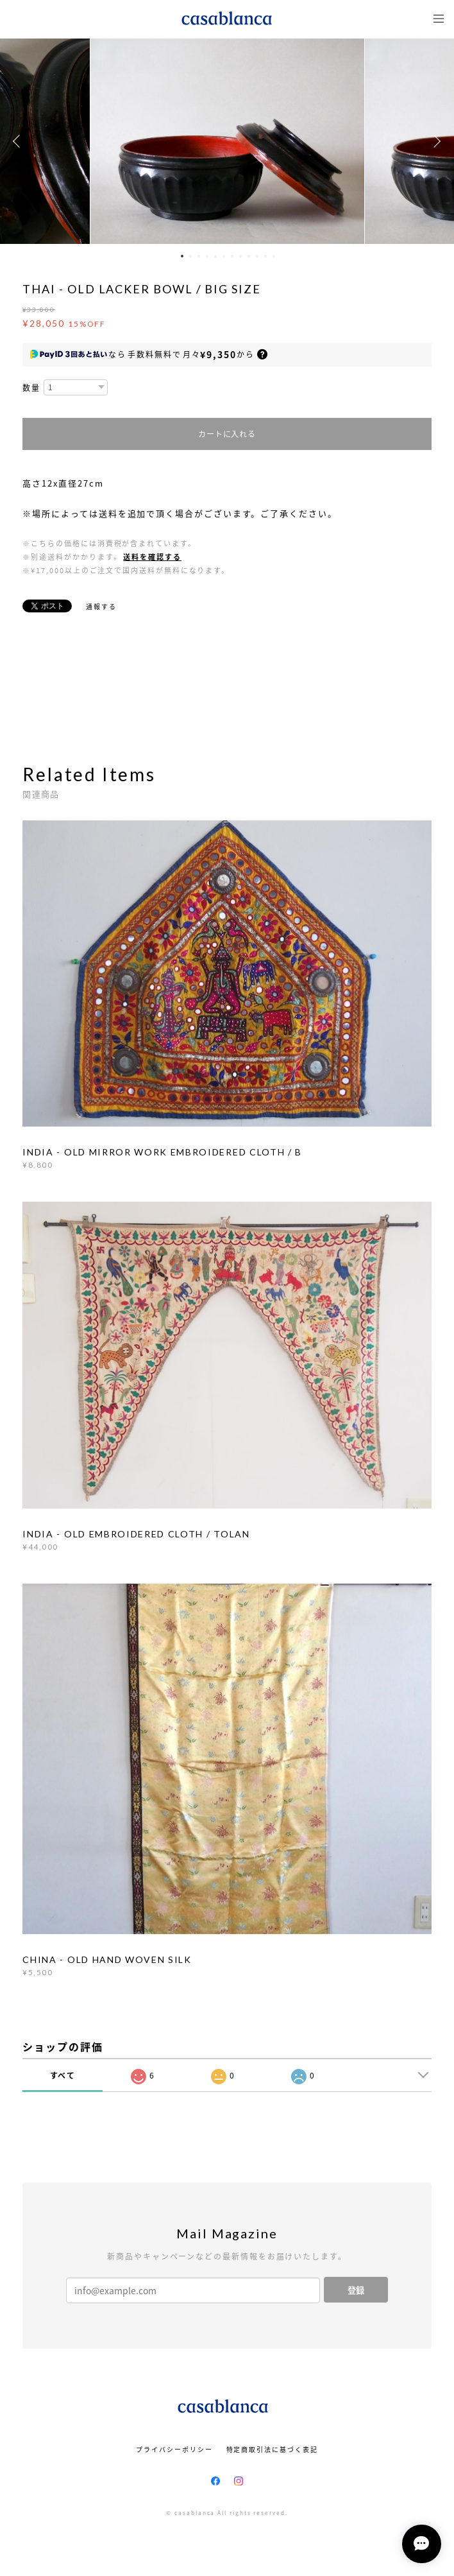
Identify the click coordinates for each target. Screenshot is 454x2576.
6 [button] (224, 256)
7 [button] (232, 256)
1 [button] (182, 256)
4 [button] (207, 256)
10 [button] (257, 256)
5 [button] (215, 256)
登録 (356, 2290)
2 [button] (190, 256)
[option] (227, 141)
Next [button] (434, 141)
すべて (63, 2075)
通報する (101, 606)
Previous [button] (19, 141)
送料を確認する (152, 556)
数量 (31, 388)
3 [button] (199, 256)
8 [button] (240, 256)
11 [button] (265, 256)
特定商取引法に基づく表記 (272, 2449)
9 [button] (249, 256)
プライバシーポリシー (174, 2449)
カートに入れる (226, 434)
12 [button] (274, 256)
